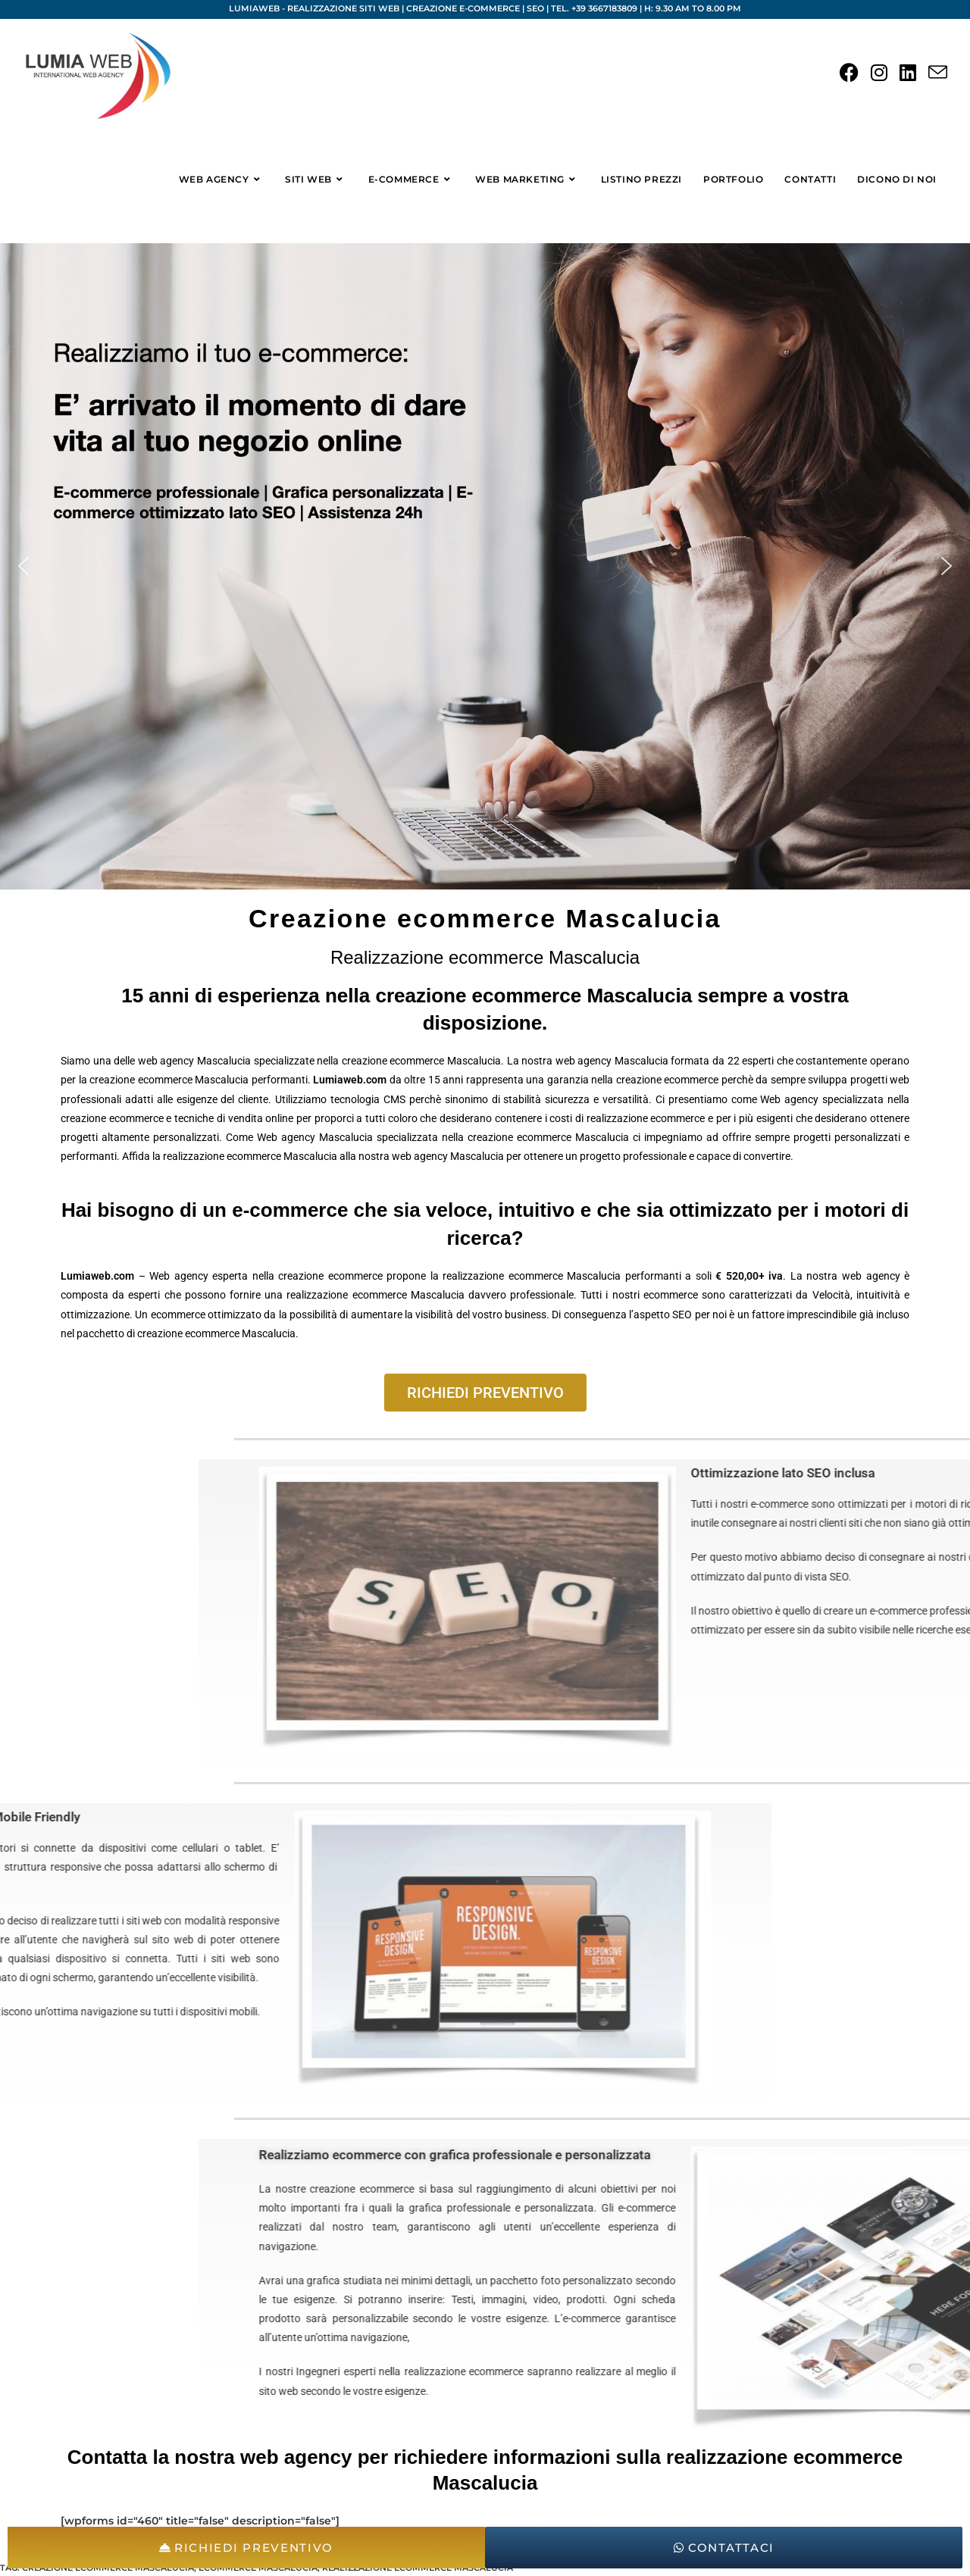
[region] (485, 566)
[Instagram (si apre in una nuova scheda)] (879, 73)
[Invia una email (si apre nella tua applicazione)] (937, 73)
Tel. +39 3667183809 (594, 8)
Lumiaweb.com (349, 1080)
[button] (23, 566)
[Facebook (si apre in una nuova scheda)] (849, 73)
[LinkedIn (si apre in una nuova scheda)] (907, 73)
